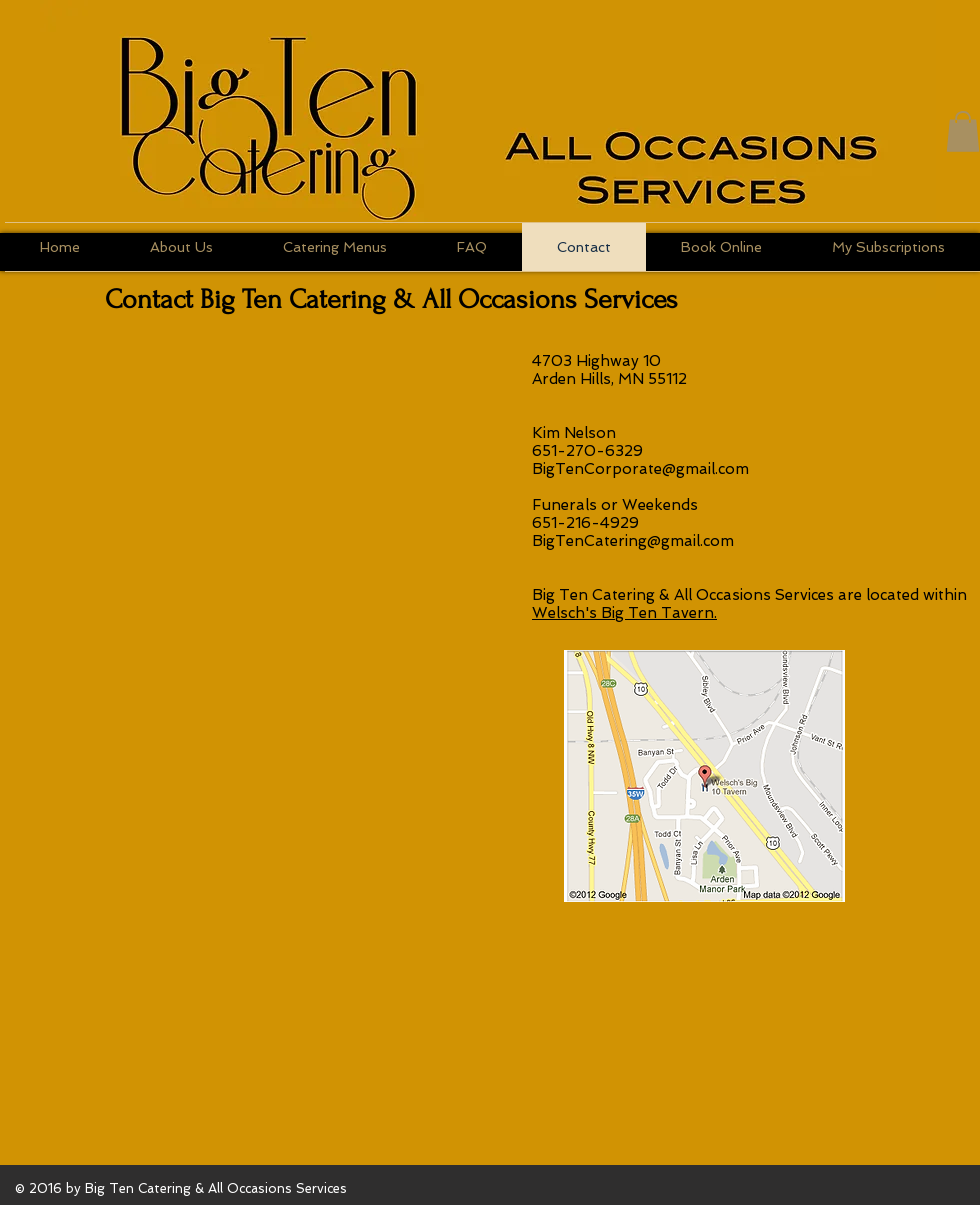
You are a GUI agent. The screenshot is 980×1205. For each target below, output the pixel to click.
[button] (963, 131)
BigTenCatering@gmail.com (633, 541)
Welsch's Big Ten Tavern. (624, 613)
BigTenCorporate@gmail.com (640, 469)
